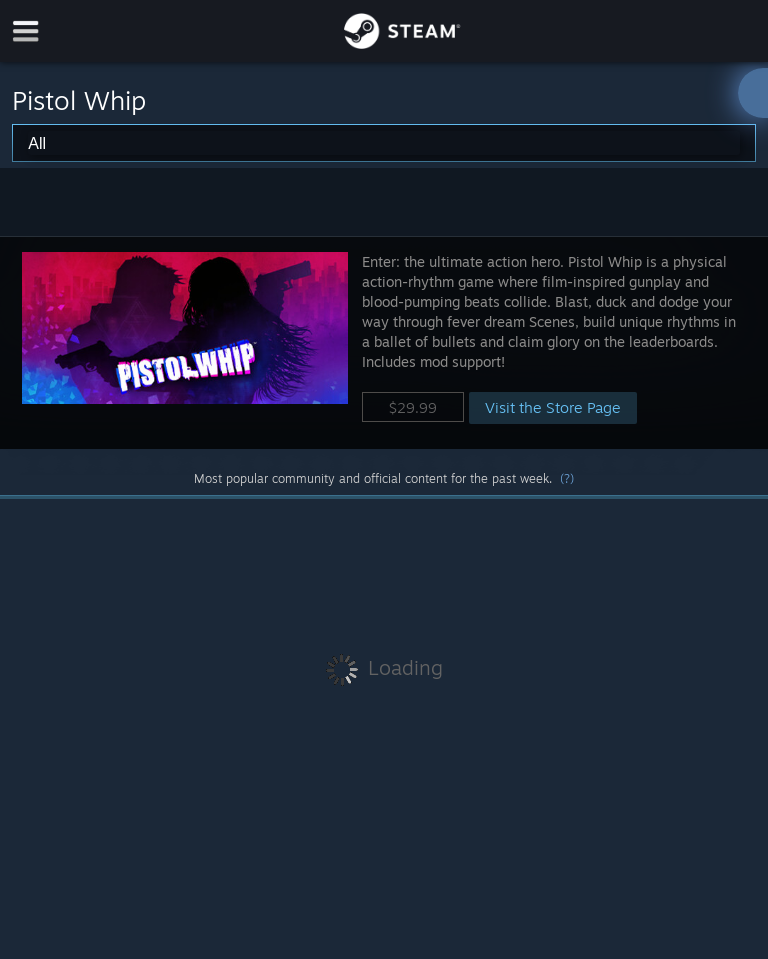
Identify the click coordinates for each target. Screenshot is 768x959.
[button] (384, 342)
